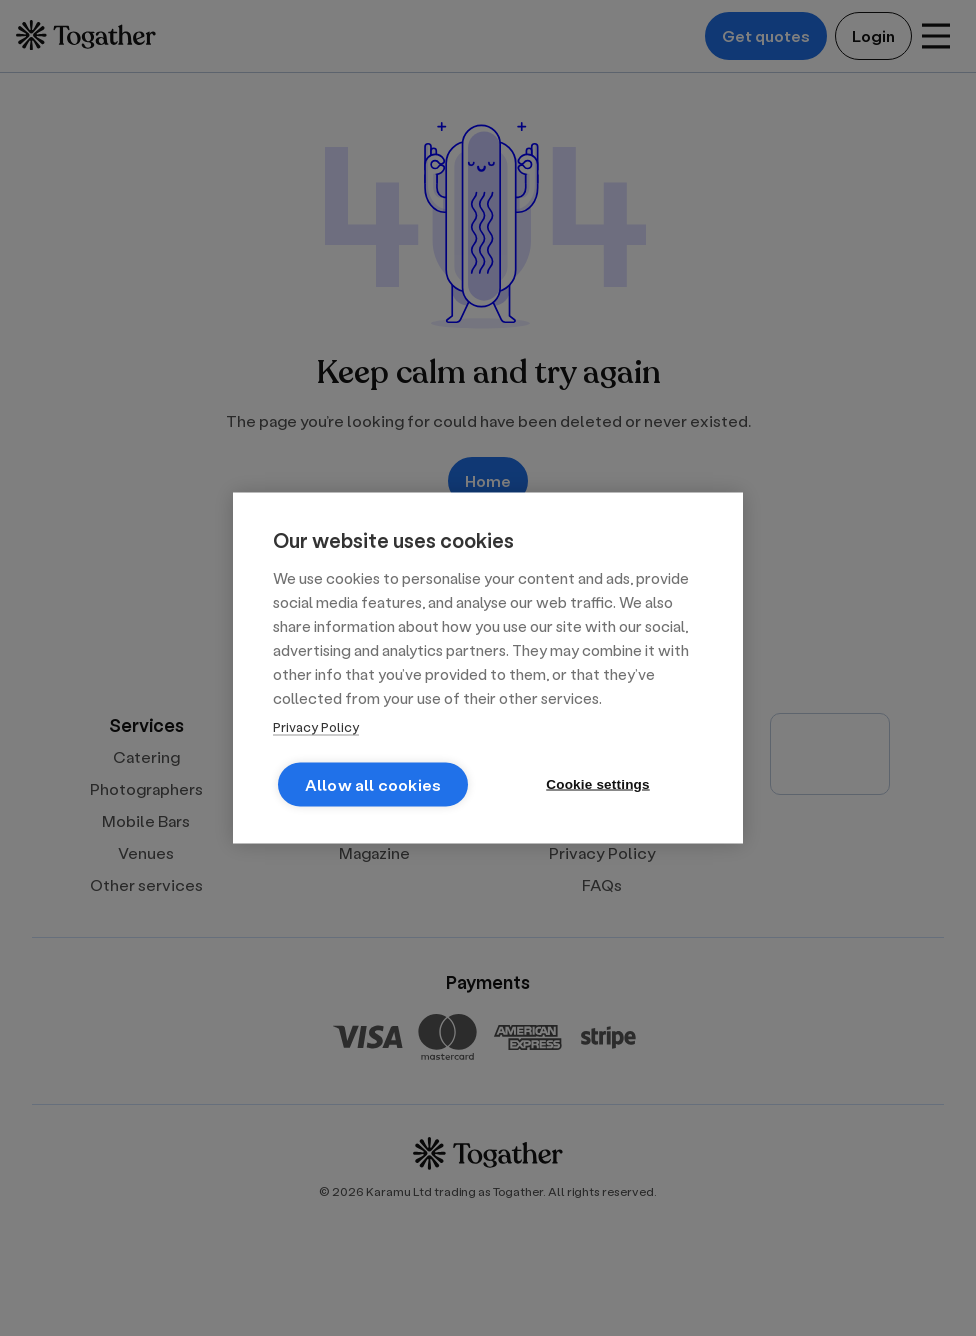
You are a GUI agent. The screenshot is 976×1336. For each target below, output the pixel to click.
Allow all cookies (373, 784)
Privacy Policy (316, 726)
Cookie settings (598, 784)
